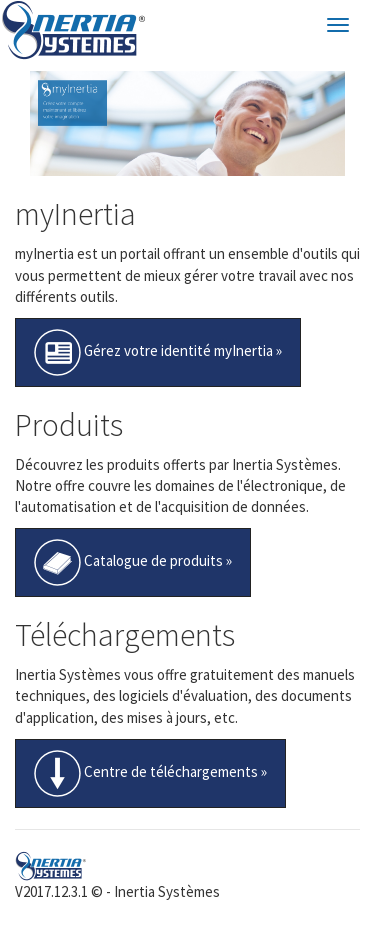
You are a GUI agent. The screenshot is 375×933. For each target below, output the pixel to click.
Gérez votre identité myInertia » (158, 352)
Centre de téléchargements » (150, 773)
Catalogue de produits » (133, 562)
